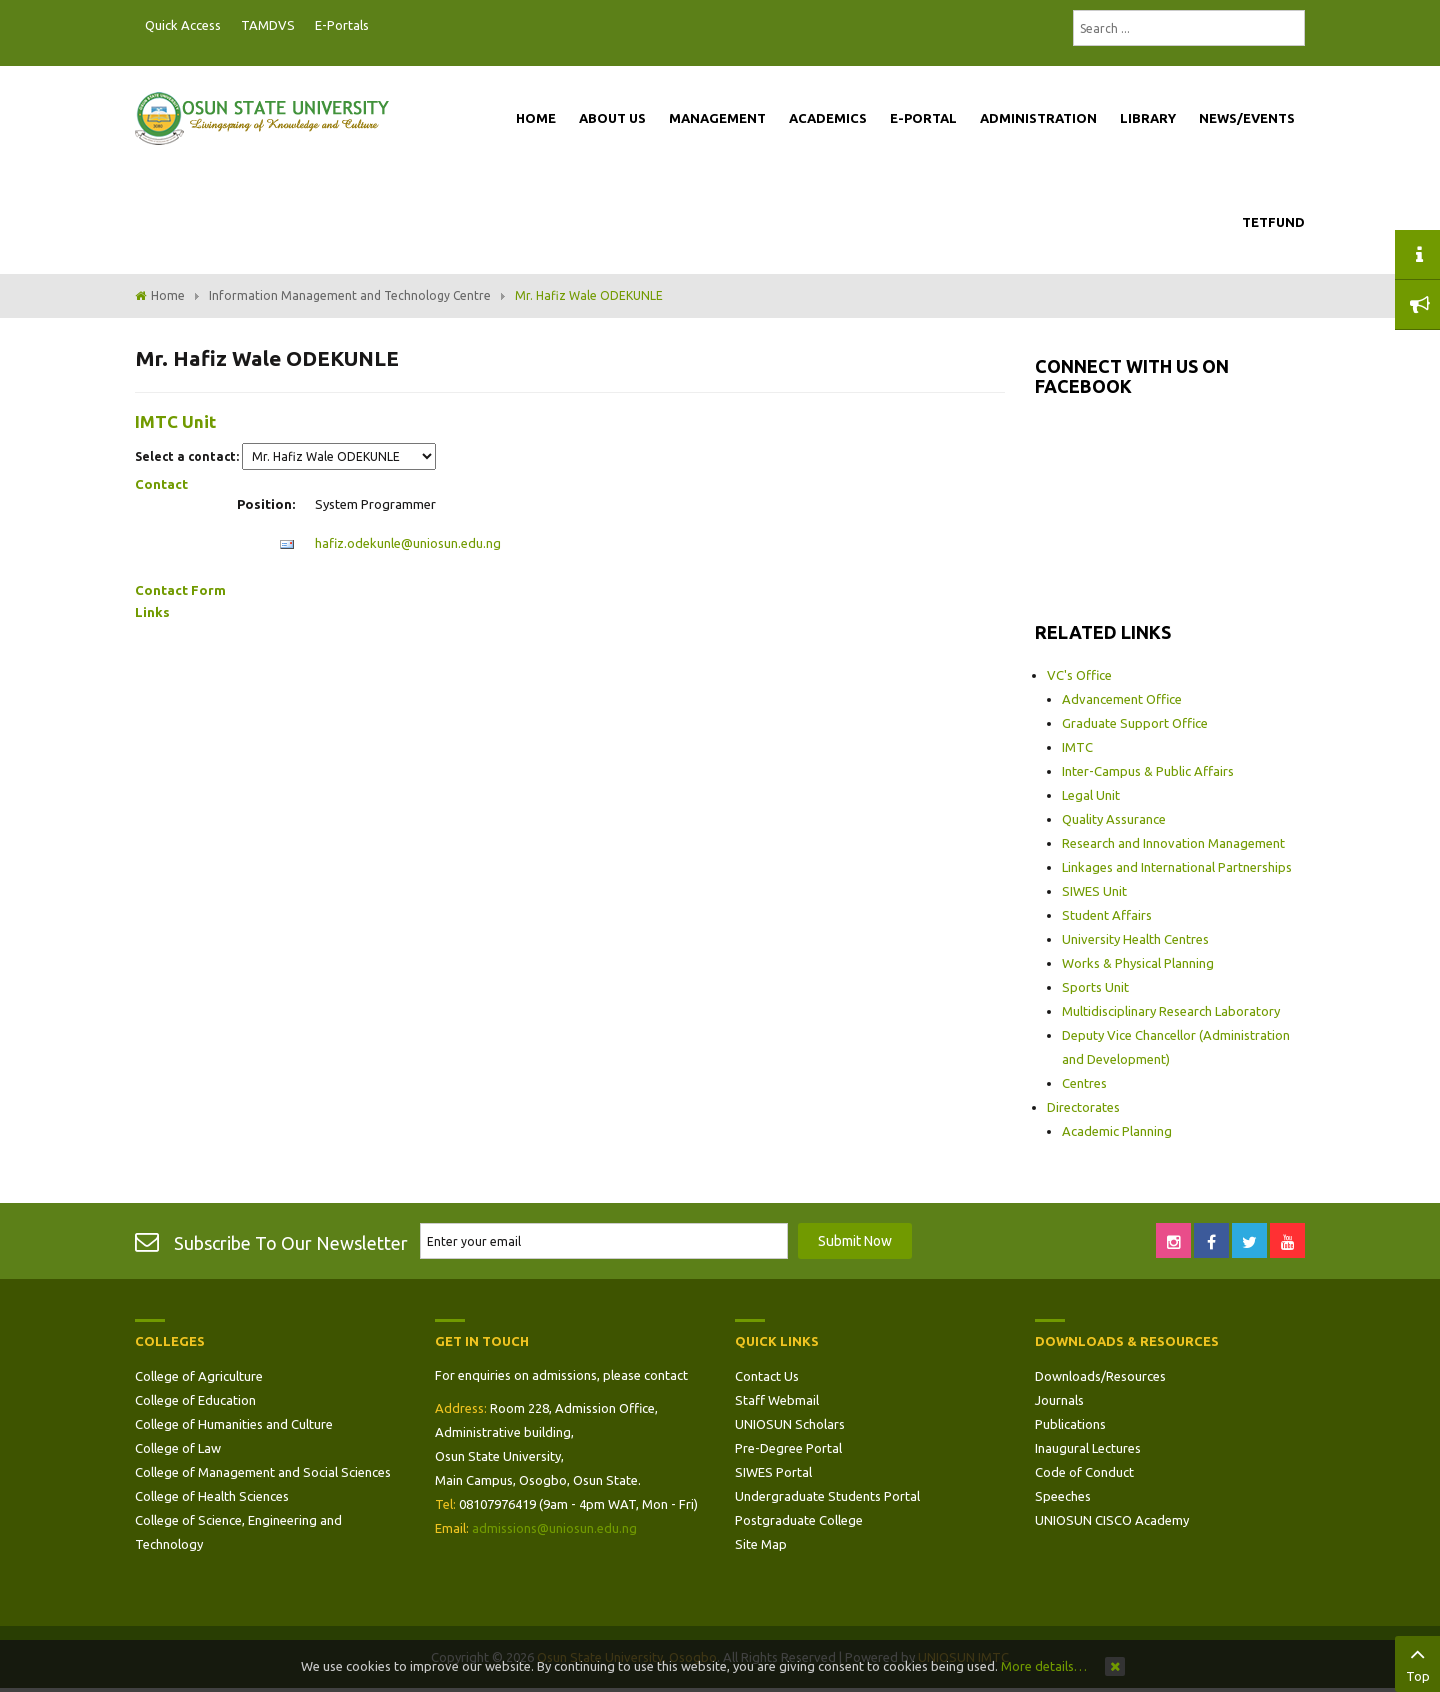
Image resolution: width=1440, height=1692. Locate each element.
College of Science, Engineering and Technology (238, 1532)
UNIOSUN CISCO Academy (1112, 1520)
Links (152, 612)
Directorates (1083, 1107)
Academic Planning (1117, 1131)
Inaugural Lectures (1088, 1448)
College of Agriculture (199, 1376)
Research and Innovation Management (1173, 843)
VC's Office (1079, 675)
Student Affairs (1107, 915)
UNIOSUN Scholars (790, 1424)
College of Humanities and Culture (234, 1424)
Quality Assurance (1114, 819)
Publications (1070, 1424)
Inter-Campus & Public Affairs (1148, 771)
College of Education (195, 1400)
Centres (1084, 1083)
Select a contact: (187, 456)
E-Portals (342, 25)
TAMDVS (268, 25)
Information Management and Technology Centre (350, 295)
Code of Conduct (1084, 1472)
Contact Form (180, 590)
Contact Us (767, 1376)
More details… (1044, 1666)
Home (168, 295)
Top (1417, 1662)
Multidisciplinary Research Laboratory (1171, 1011)
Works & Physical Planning (1138, 963)
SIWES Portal (773, 1472)
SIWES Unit (1094, 891)
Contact (161, 484)
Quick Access (183, 25)
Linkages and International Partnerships (1177, 867)
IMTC (1077, 747)
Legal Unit (1091, 795)
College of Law (178, 1448)
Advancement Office (1122, 699)
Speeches (1063, 1496)
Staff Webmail (777, 1400)
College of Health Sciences (212, 1496)
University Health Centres (1135, 939)
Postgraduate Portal (385, 26)
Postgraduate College (799, 1520)
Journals (1059, 1400)
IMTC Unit (175, 421)
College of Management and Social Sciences (263, 1472)
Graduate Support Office (1135, 723)
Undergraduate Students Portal (827, 1496)
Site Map (761, 1544)
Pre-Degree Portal (788, 1448)
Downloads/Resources (1100, 1376)
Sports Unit (1095, 987)
